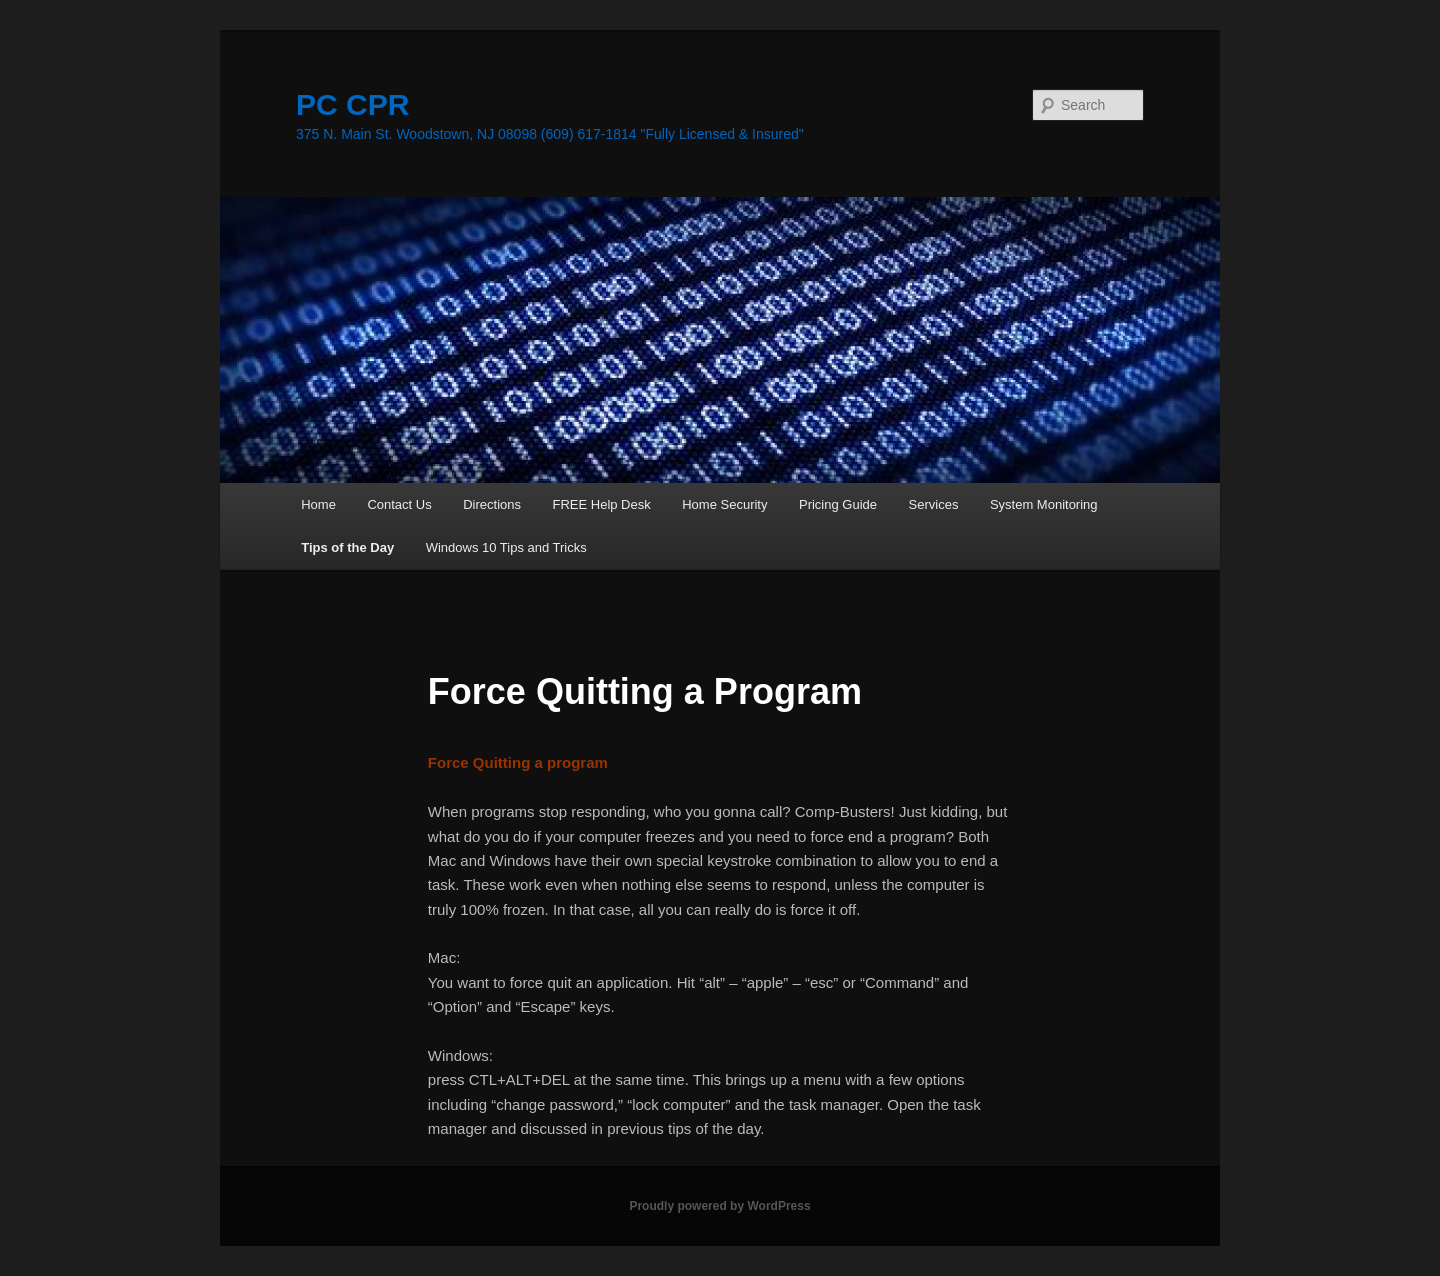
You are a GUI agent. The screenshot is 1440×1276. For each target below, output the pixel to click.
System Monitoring (1044, 504)
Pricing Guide (838, 504)
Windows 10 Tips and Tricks (506, 547)
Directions (492, 504)
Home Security (724, 504)
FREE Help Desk (601, 504)
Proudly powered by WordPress (719, 1206)
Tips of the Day (347, 547)
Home (318, 504)
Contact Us (399, 504)
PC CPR (352, 104)
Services (934, 504)
